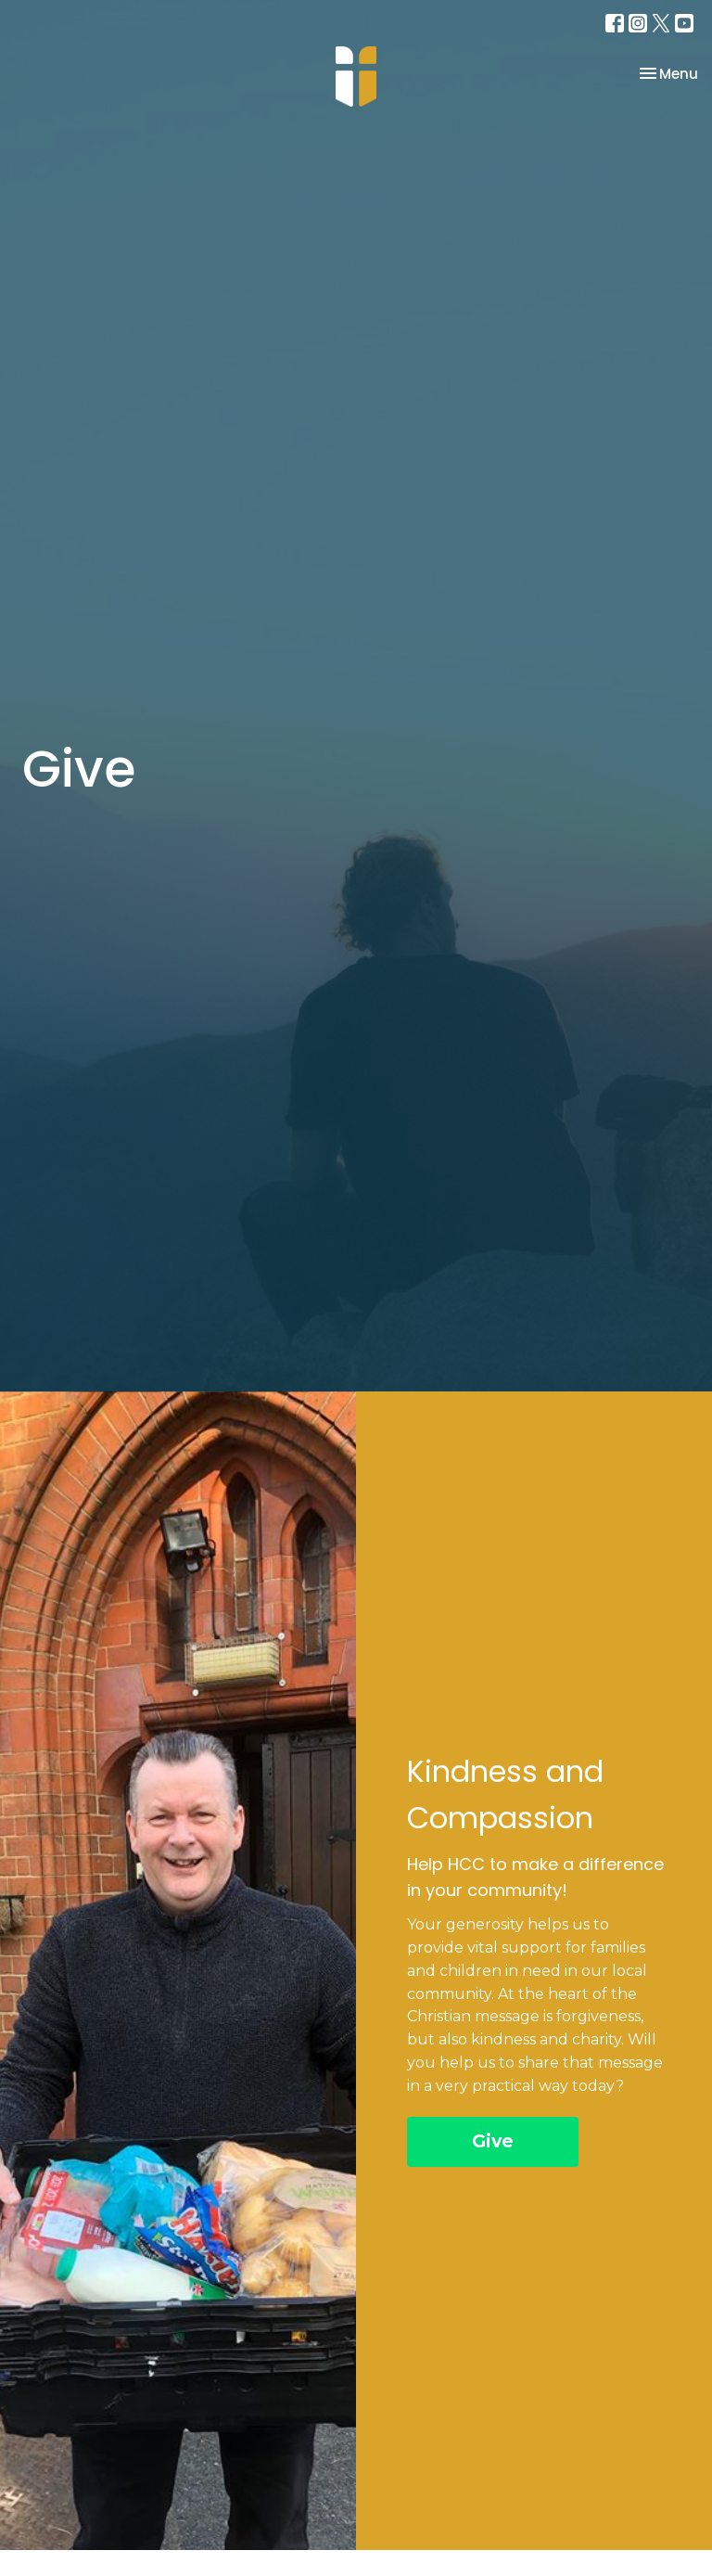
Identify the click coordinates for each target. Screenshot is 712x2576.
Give (493, 2141)
